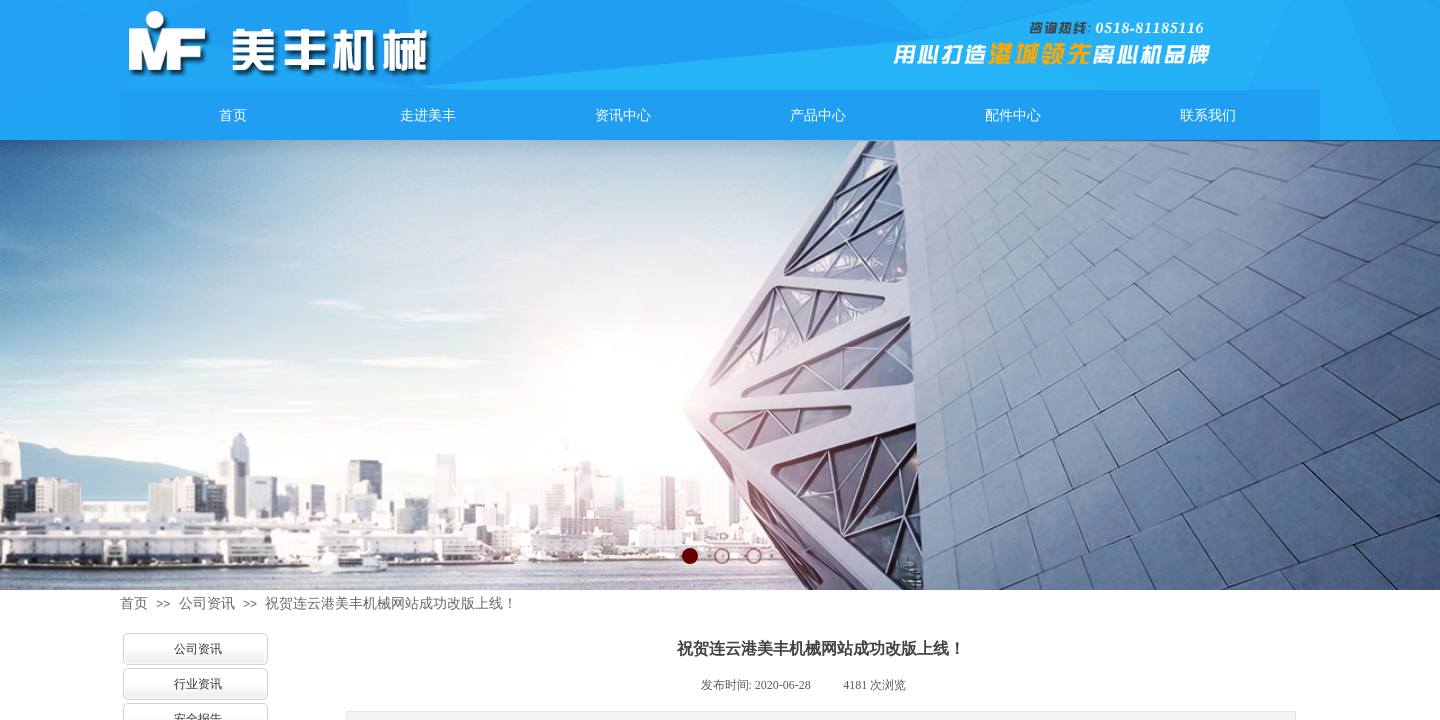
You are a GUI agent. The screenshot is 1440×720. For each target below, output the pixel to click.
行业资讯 (198, 684)
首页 (134, 603)
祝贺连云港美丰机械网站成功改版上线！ (391, 603)
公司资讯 (207, 603)
